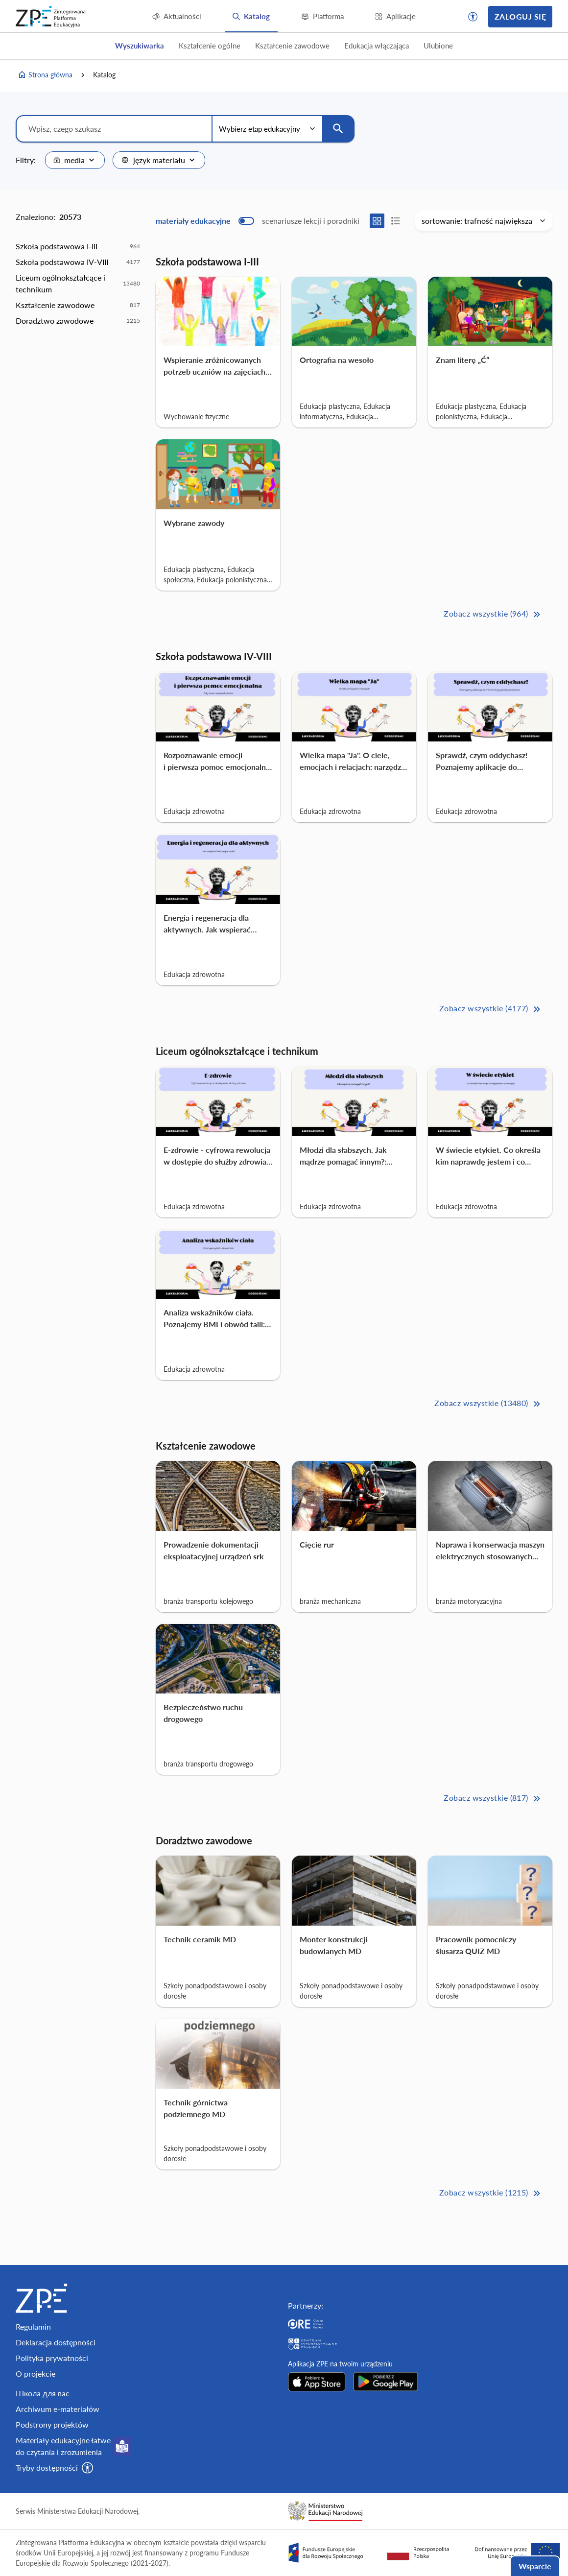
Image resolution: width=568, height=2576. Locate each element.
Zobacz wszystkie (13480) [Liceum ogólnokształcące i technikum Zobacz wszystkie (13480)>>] (488, 1403)
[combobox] (75, 160)
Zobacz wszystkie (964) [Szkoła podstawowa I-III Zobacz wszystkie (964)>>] (493, 614)
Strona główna (45, 75)
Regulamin (33, 2326)
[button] (473, 17)
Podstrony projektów (52, 2424)
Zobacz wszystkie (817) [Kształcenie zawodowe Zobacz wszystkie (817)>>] (493, 1798)
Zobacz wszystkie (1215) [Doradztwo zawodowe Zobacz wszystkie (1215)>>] (491, 2193)
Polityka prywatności (52, 2357)
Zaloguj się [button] (520, 16)
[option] (78, 246)
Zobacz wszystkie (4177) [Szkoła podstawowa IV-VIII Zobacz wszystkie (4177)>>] (491, 1009)
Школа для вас (43, 2393)
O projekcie (35, 2373)
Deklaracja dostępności (55, 2342)
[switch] (257, 221)
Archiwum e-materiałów (57, 2408)
